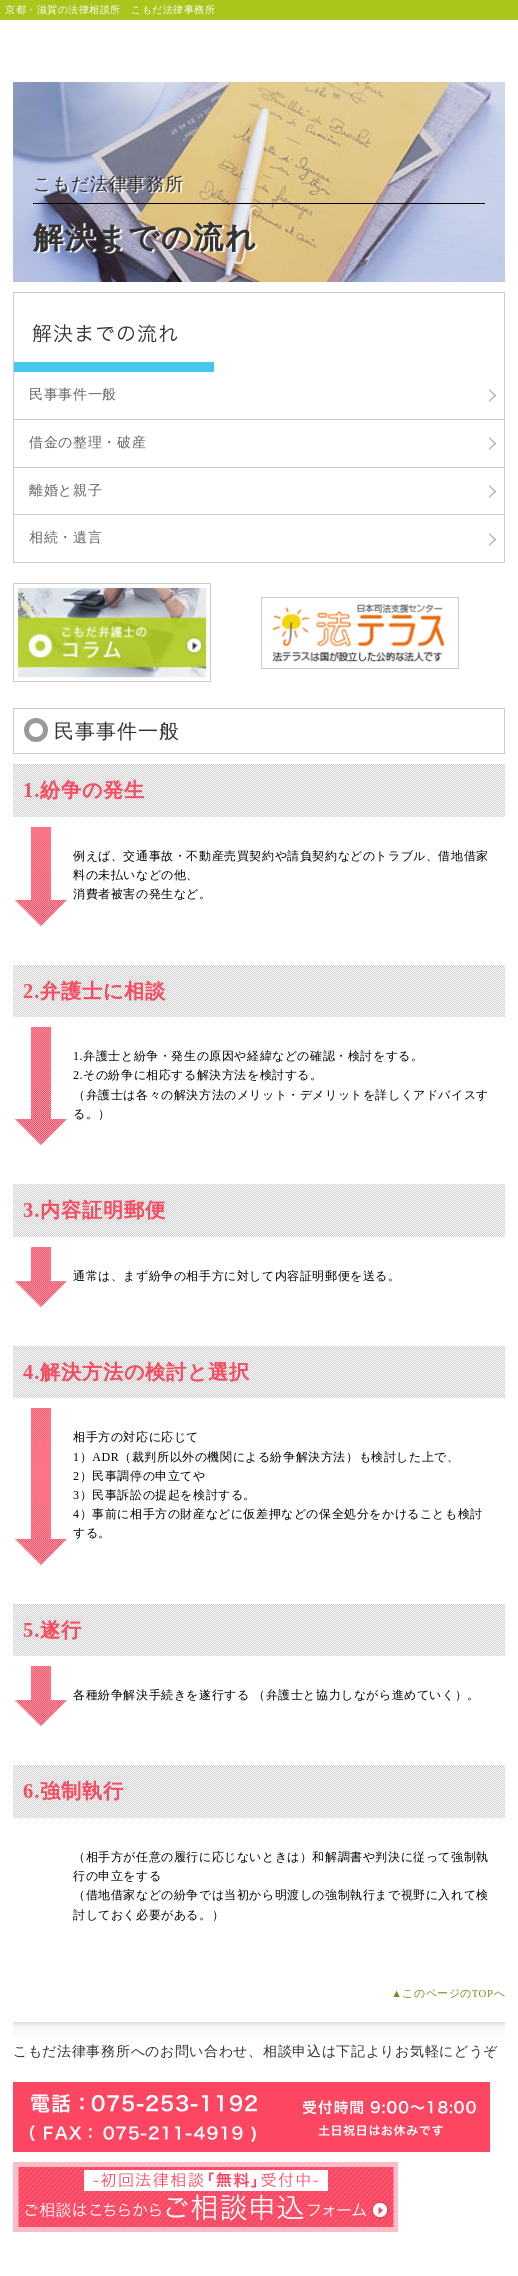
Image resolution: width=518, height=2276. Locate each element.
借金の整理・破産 (88, 442)
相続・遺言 (66, 537)
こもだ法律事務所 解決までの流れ (114, 332)
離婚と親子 (66, 490)
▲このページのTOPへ (448, 1993)
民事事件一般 (73, 394)
